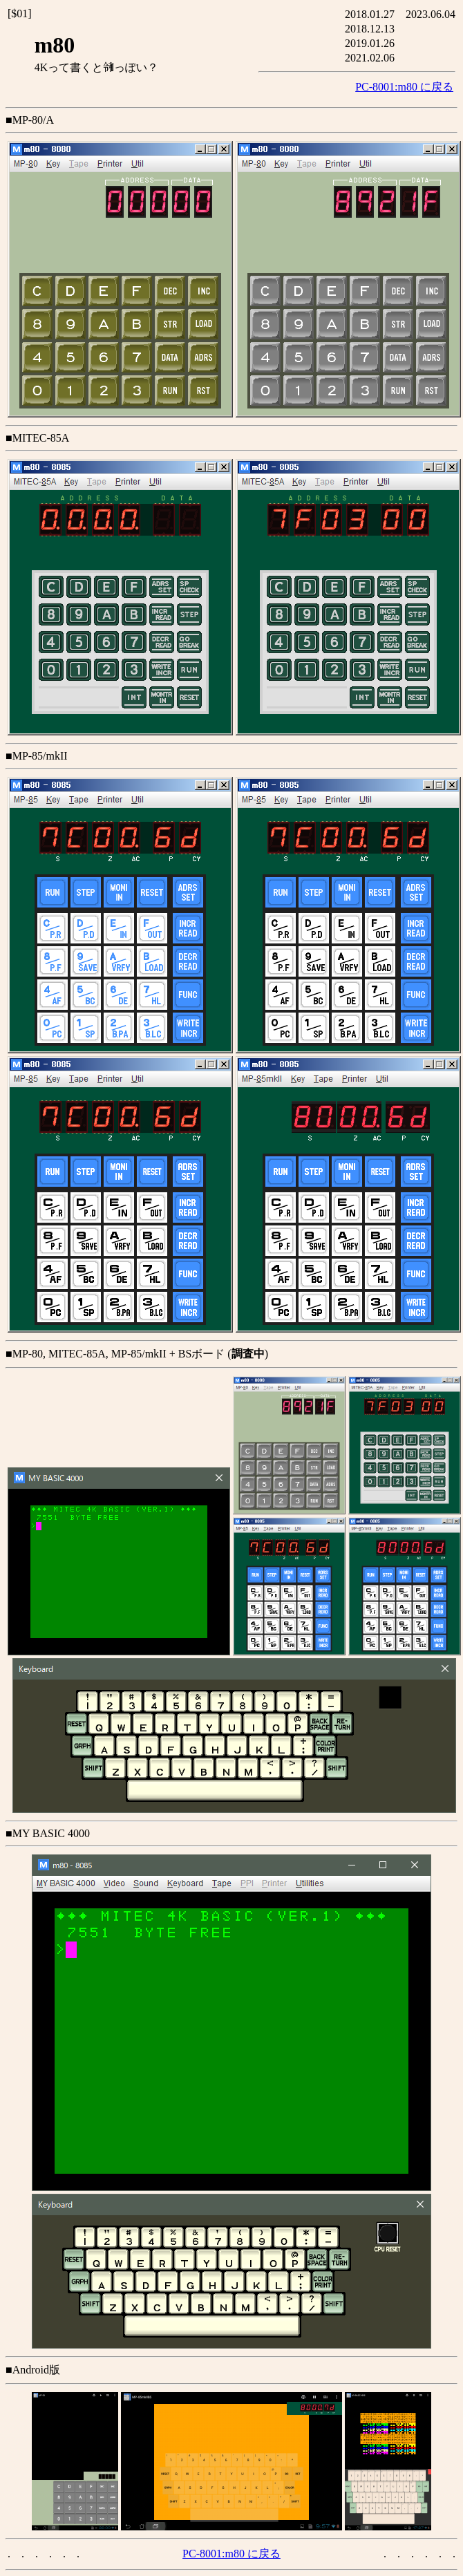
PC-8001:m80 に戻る (404, 87)
